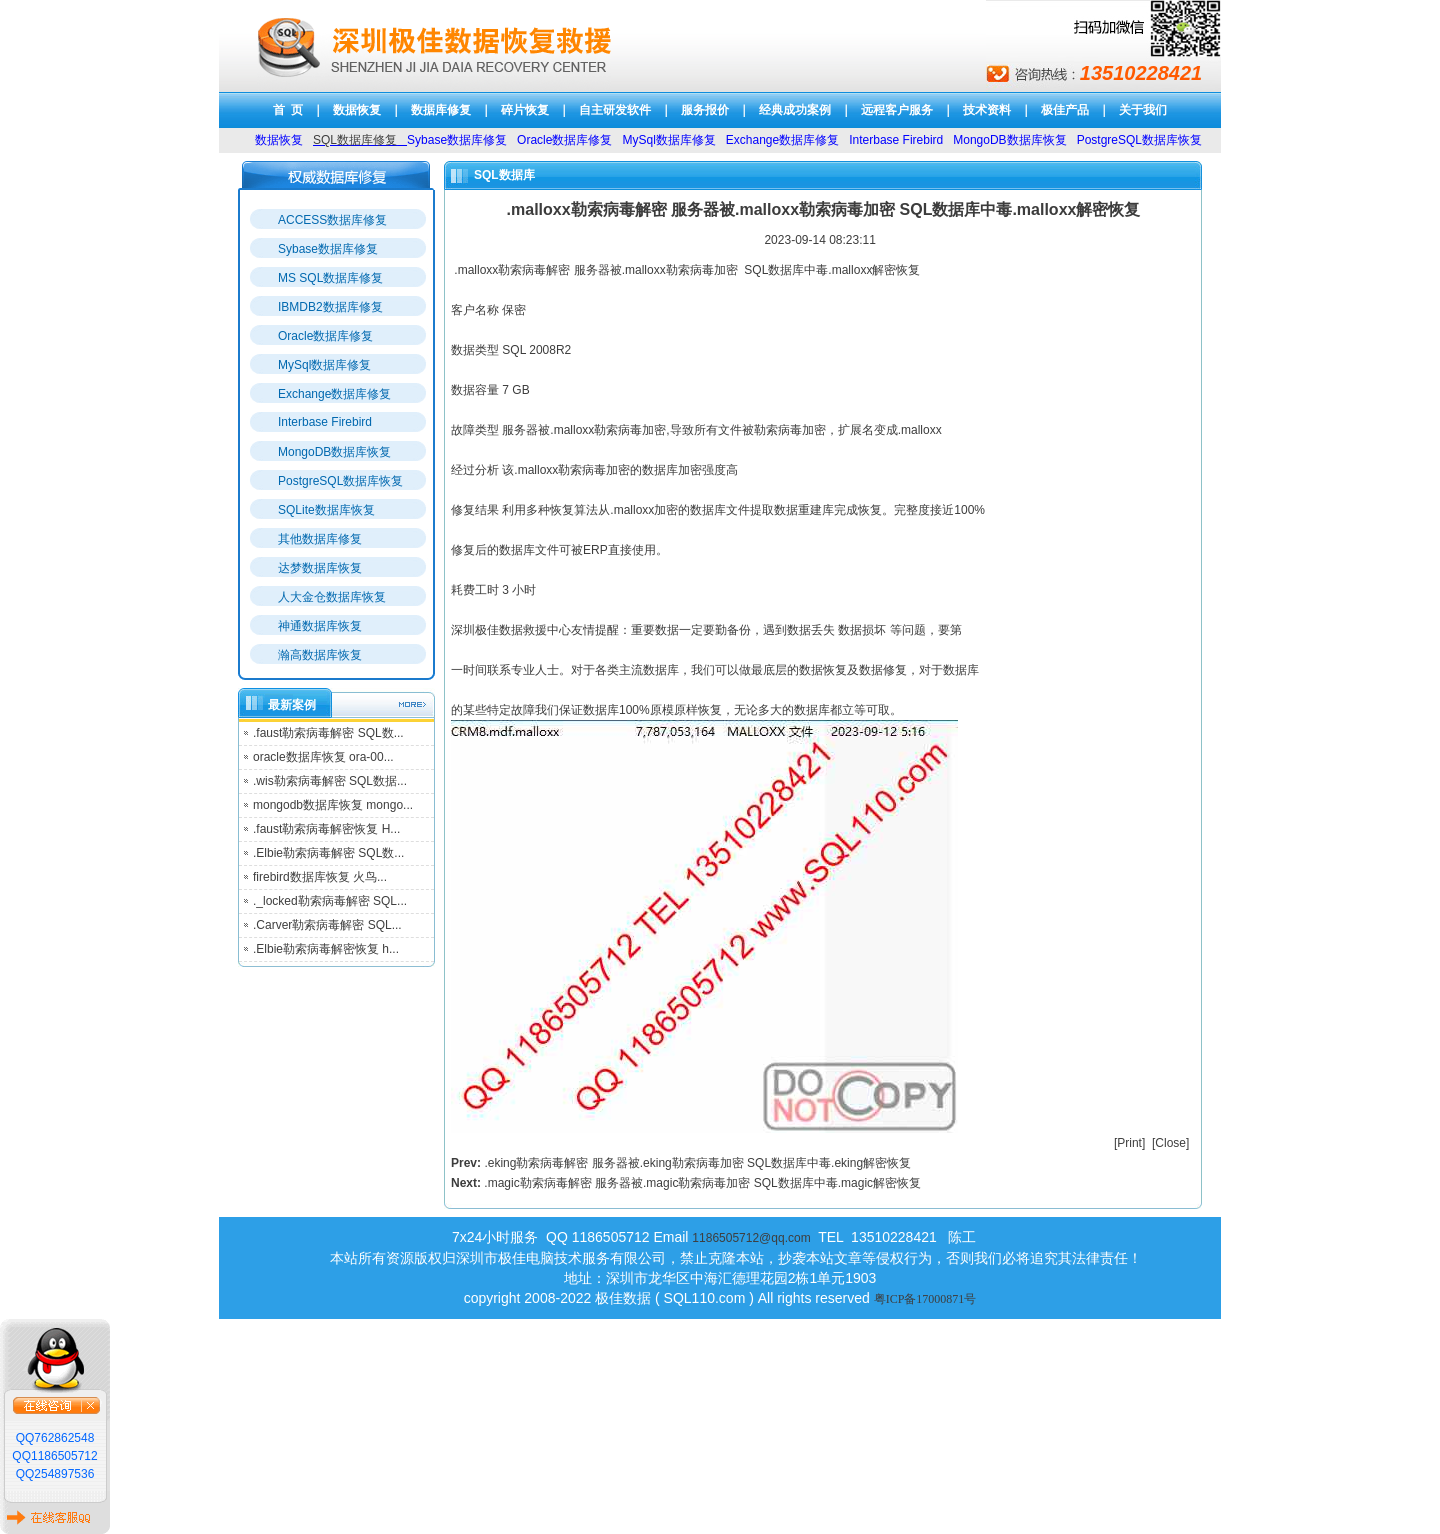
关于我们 (1143, 110)
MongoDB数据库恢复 (334, 452)
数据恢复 (357, 110)
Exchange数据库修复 (334, 394)
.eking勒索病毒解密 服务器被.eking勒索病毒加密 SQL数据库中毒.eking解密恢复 (697, 1163)
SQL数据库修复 (355, 140)
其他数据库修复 (320, 539)
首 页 (288, 110)
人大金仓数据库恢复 (332, 597)
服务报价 (705, 110)
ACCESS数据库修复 (332, 220)
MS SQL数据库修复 (330, 278)
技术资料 (987, 110)
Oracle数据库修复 (325, 336)
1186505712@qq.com (751, 1238)
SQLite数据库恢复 (326, 510)
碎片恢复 (525, 110)
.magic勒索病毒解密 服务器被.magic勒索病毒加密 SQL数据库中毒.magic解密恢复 (702, 1183)
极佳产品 (1065, 110)
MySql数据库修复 (324, 365)
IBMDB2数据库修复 (330, 307)
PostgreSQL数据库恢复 (340, 481)
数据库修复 (441, 110)
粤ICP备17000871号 (925, 1299)
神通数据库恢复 (320, 626)
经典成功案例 (795, 110)
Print (1129, 1143)
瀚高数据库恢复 (320, 655)
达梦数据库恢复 (320, 568)
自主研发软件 (615, 110)
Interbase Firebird (325, 422)
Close (1170, 1143)
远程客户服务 (897, 110)
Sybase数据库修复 (328, 249)
